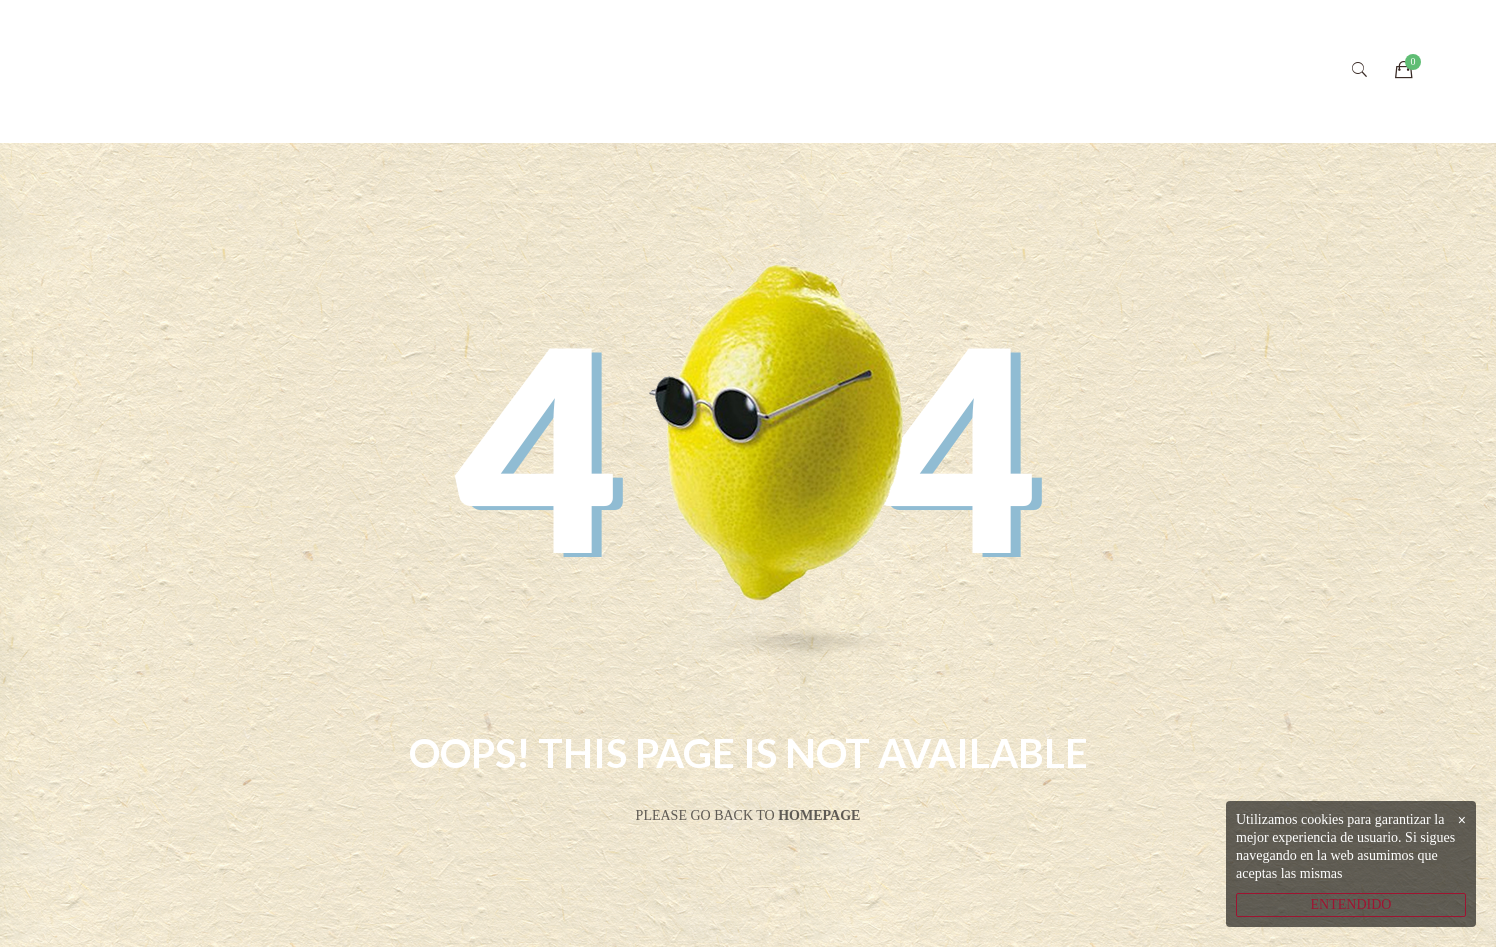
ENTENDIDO (1351, 904)
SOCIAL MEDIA (1106, 71)
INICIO (568, 71)
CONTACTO (1256, 71)
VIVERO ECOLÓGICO (721, 71)
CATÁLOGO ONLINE (925, 71)
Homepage (819, 815)
